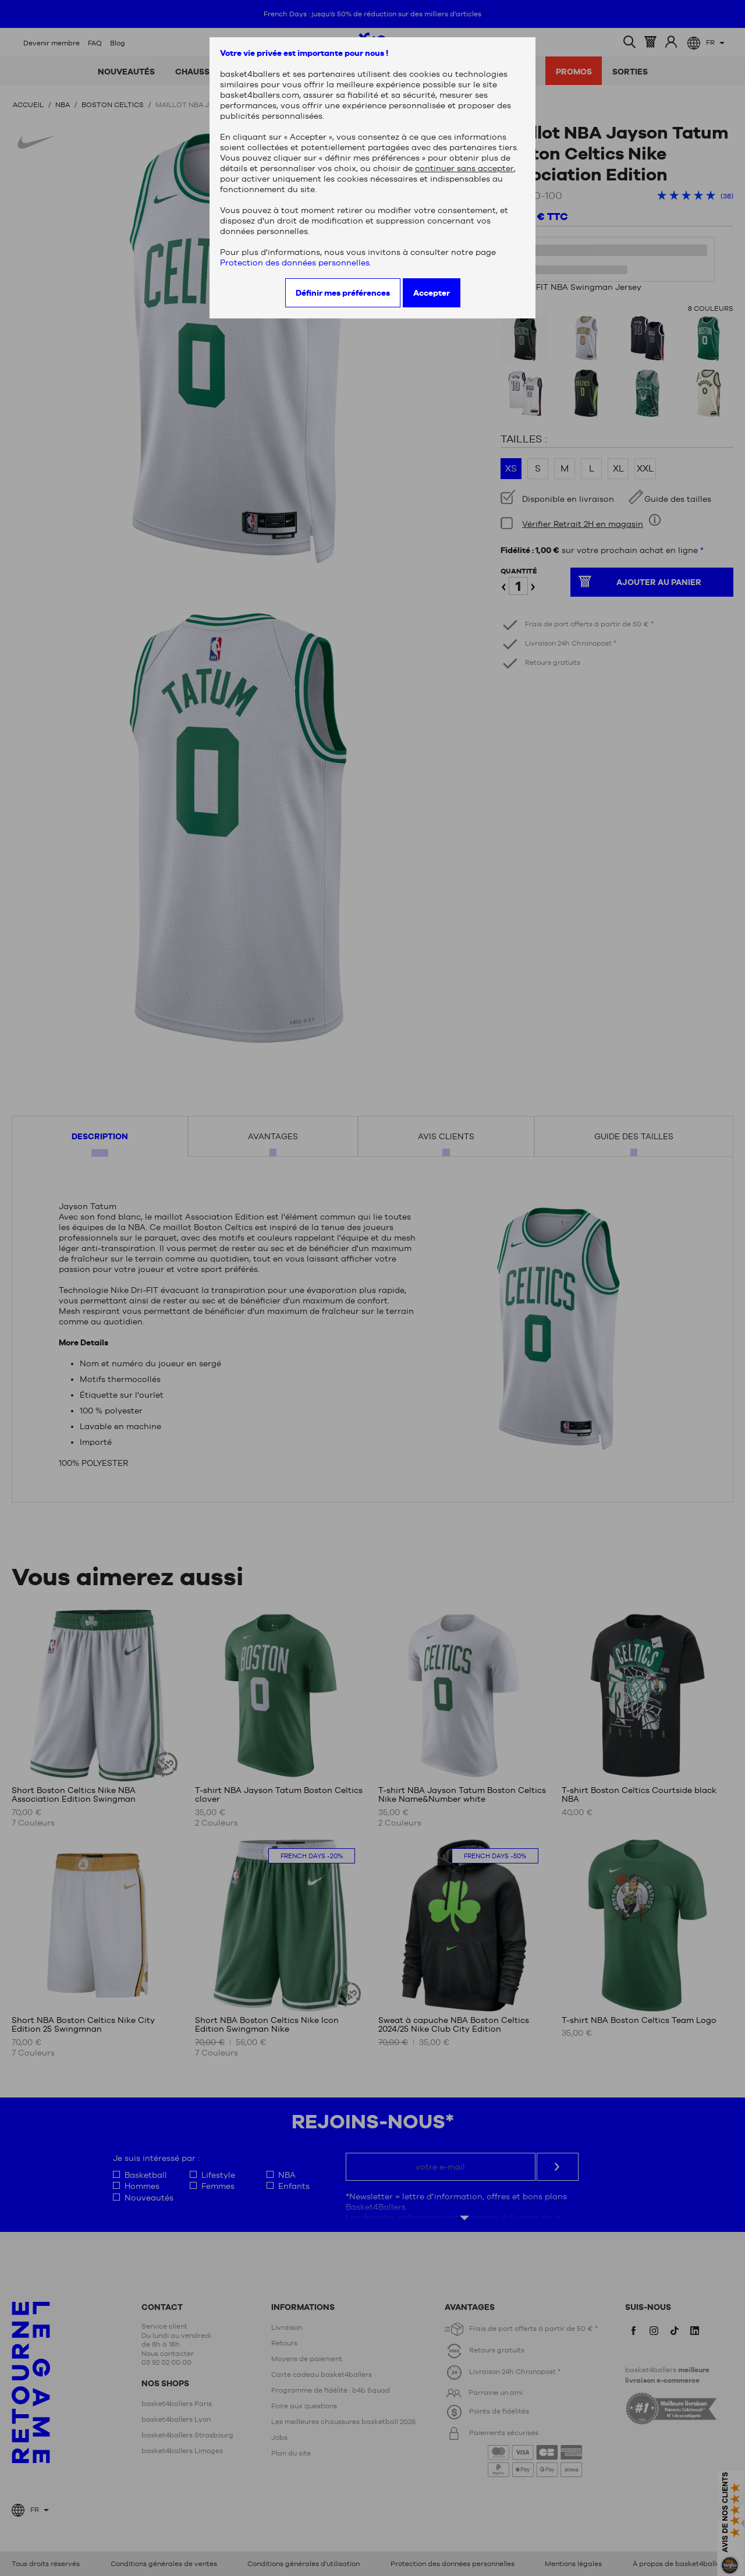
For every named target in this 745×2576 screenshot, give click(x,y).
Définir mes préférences (343, 292)
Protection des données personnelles (295, 262)
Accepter (431, 292)
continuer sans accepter (464, 168)
